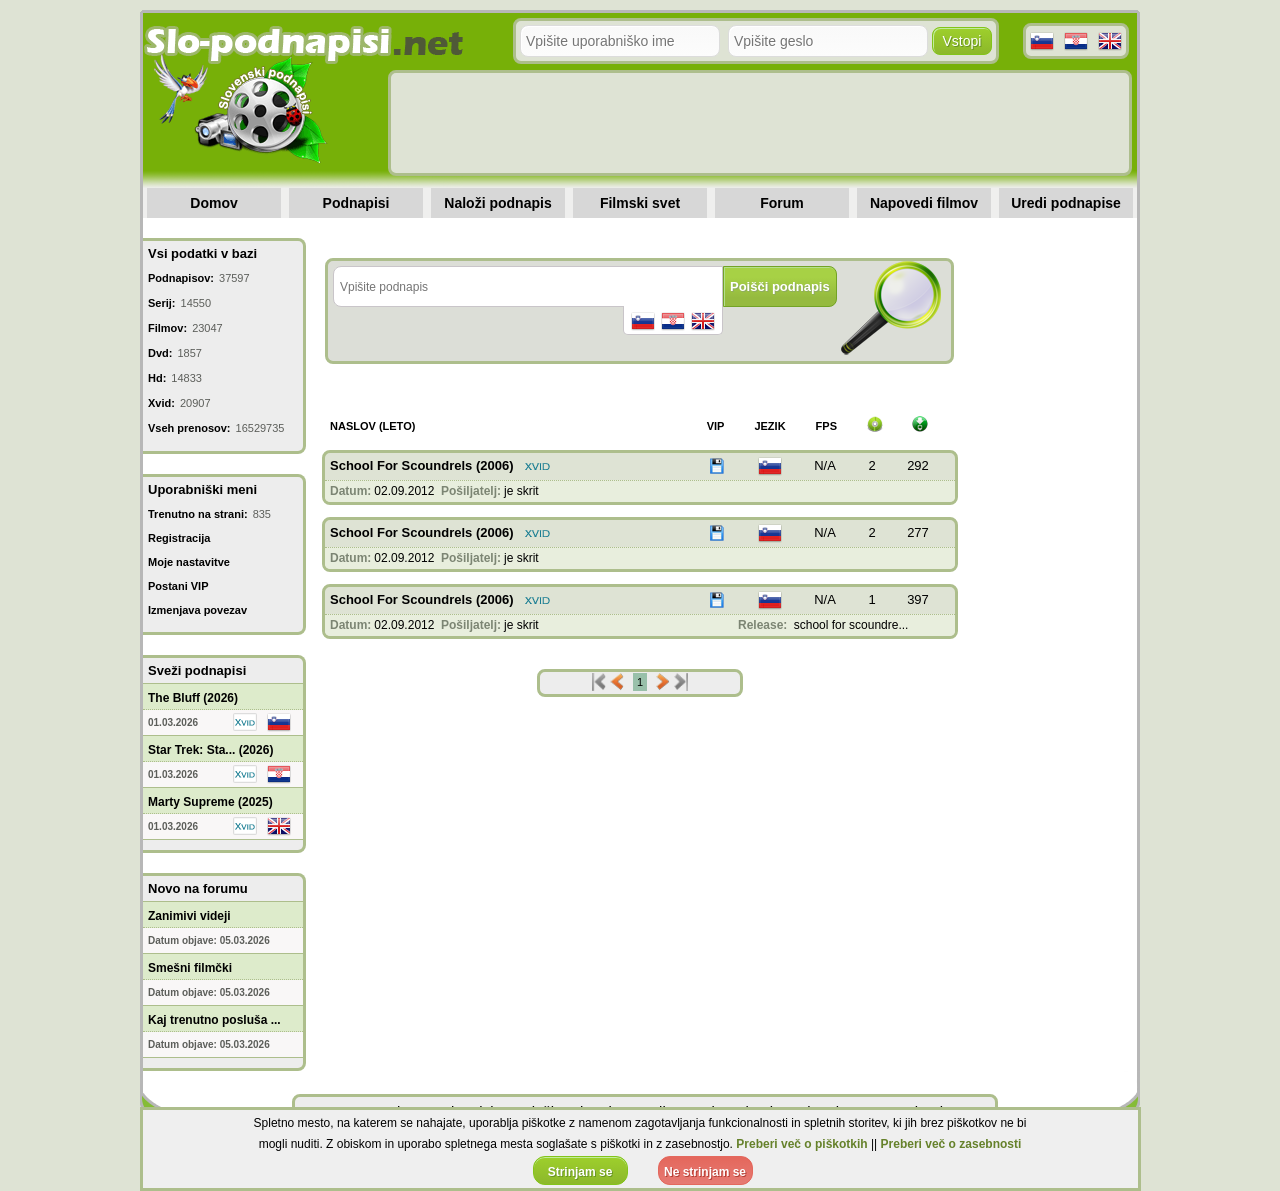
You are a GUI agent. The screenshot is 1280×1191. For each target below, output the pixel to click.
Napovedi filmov (924, 203)
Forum (782, 203)
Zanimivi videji (189, 916)
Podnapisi (356, 203)
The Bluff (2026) (193, 698)
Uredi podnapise (1066, 203)
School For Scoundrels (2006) (422, 465)
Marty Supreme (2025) (210, 802)
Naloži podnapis (497, 203)
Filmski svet (640, 203)
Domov (213, 203)
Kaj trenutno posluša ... (214, 1020)
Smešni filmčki (190, 968)
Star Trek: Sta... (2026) (210, 750)
